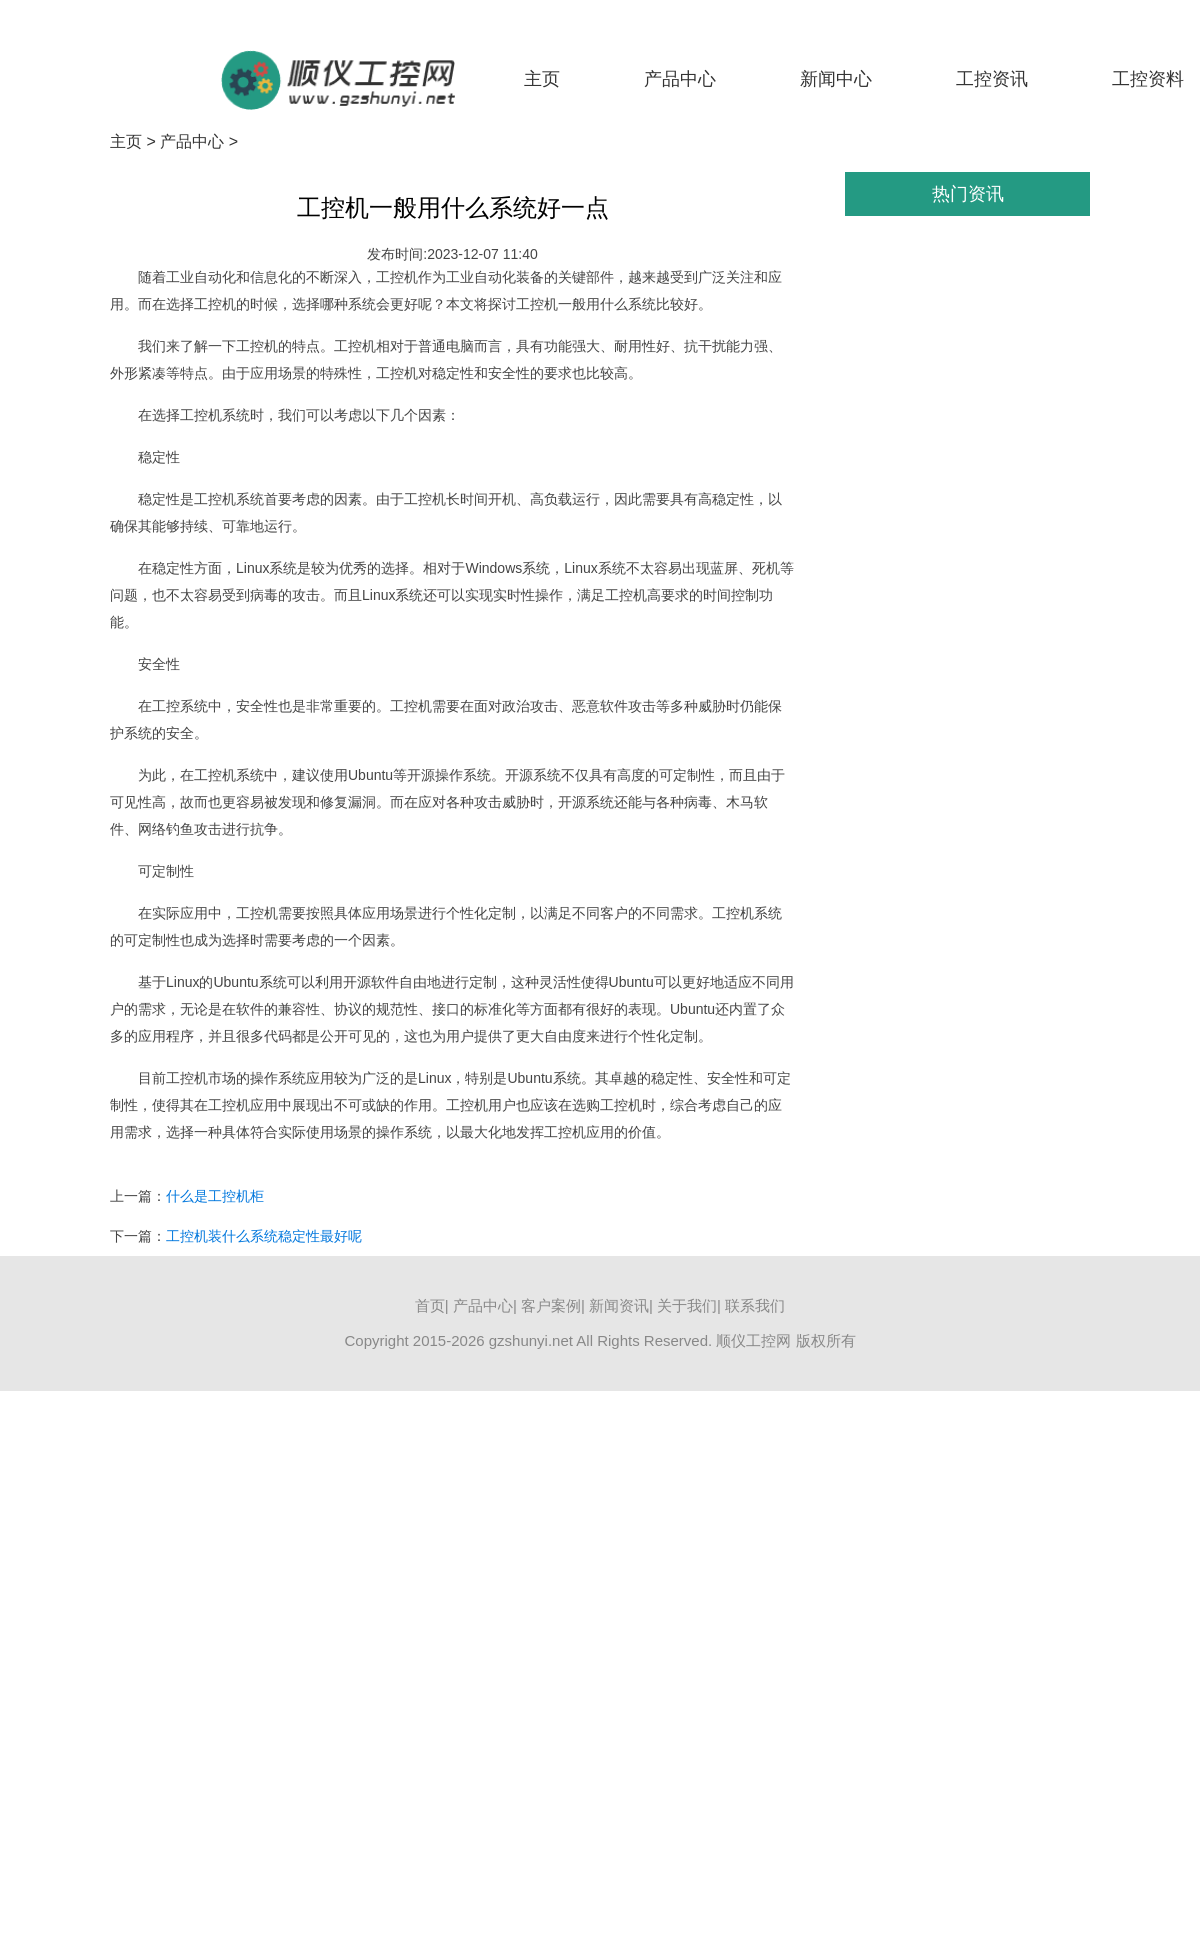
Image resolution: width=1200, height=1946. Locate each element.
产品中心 (680, 79)
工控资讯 (992, 79)
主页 (542, 79)
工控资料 (1148, 79)
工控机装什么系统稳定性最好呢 (264, 1236)
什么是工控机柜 (215, 1196)
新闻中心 (836, 79)
